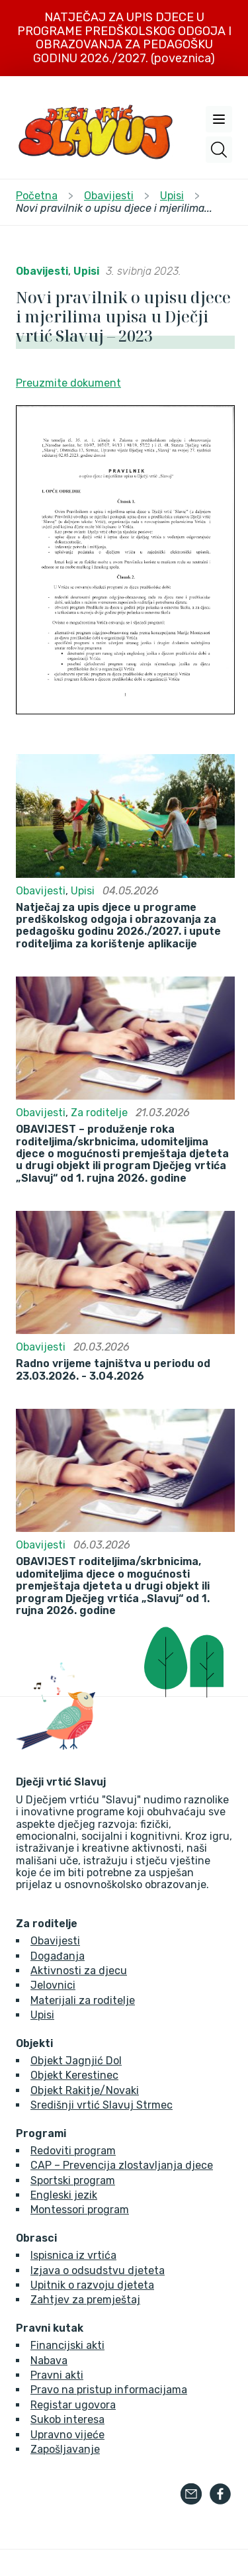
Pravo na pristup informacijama (108, 2389)
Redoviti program (73, 2150)
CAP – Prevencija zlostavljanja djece (121, 2165)
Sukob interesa (67, 2419)
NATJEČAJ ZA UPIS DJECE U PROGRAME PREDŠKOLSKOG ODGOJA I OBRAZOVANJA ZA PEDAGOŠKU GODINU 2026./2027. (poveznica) (124, 38)
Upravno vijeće (67, 2434)
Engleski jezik (63, 2195)
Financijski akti (67, 2345)
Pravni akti (56, 2375)
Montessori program (79, 2209)
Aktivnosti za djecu (78, 1970)
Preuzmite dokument (68, 383)
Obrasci (36, 2238)
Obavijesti (42, 271)
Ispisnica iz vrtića (73, 2255)
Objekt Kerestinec (74, 2075)
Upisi (86, 271)
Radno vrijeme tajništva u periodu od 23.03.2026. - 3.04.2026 (113, 1370)
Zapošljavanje (65, 2449)
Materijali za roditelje (82, 2000)
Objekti (34, 2044)
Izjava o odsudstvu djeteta (97, 2270)
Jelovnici (52, 1985)
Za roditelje (99, 1112)
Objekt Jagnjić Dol (76, 2060)
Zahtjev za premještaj (85, 2299)
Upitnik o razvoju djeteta (92, 2285)
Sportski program (72, 2180)
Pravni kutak (49, 2328)
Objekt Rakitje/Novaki (84, 2090)
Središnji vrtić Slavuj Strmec (101, 2105)
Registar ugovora (73, 2405)
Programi (41, 2134)
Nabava (48, 2360)
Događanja (57, 1956)
